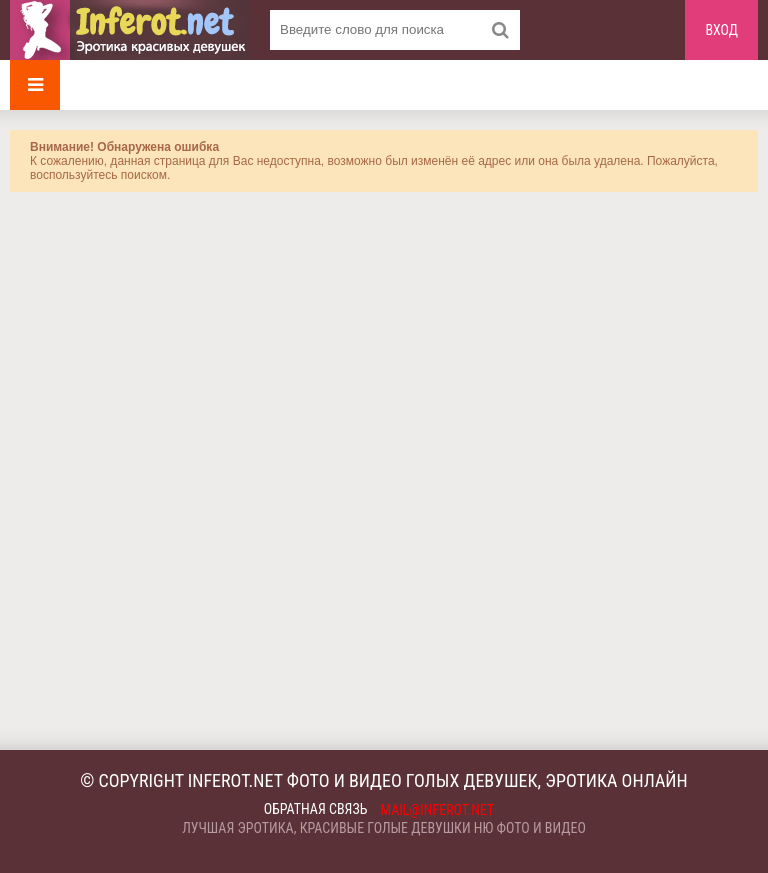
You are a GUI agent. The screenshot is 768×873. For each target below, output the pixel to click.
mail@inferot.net (438, 810)
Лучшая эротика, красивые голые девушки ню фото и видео (384, 828)
